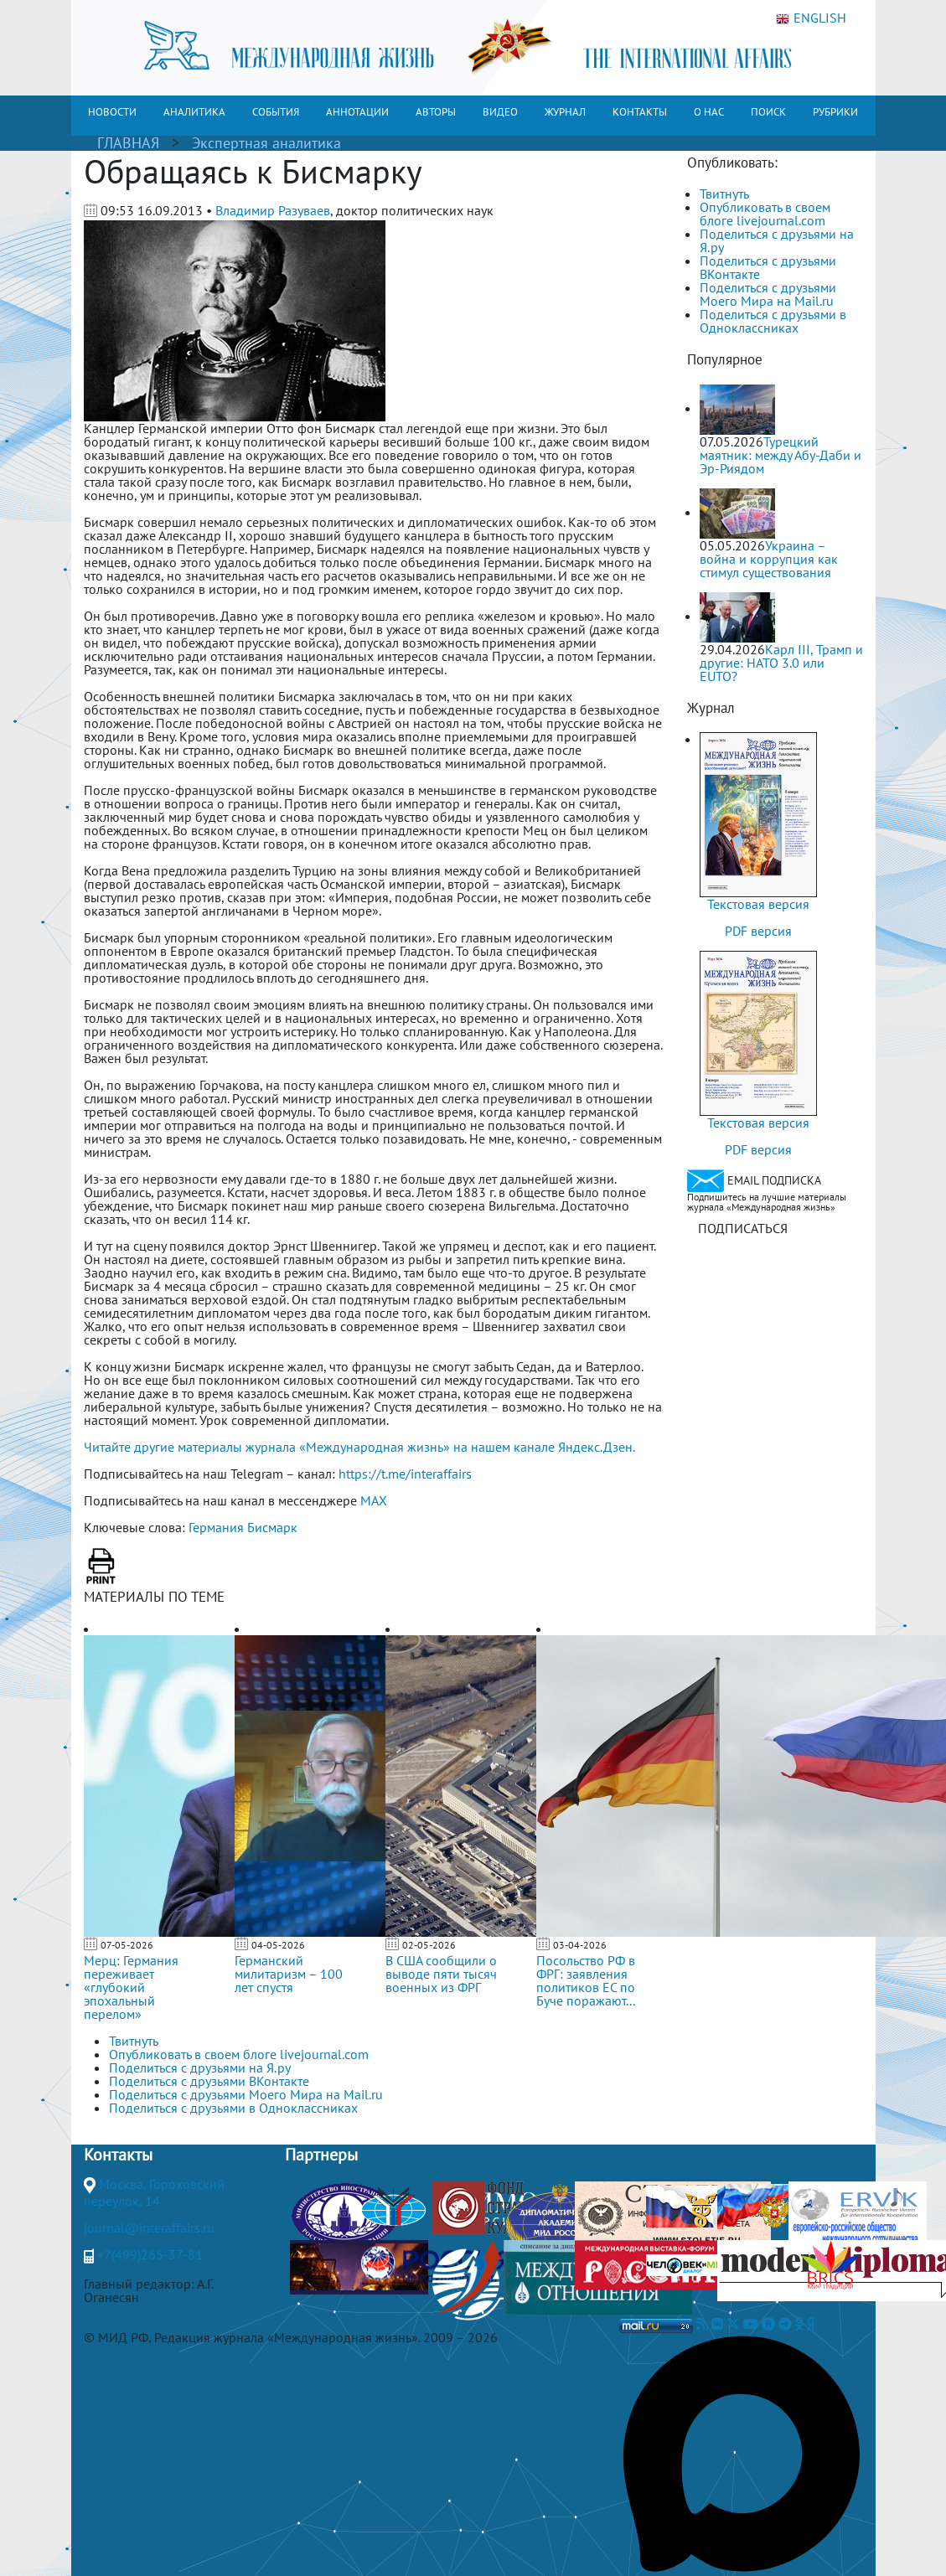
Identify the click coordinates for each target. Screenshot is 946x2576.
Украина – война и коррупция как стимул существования (769, 559)
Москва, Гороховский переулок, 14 (154, 2192)
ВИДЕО (500, 112)
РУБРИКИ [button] (835, 112)
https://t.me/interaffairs (405, 1473)
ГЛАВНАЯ (128, 142)
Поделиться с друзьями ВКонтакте (768, 267)
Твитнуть (724, 193)
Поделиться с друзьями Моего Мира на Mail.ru (768, 294)
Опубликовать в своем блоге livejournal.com (765, 214)
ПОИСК (768, 112)
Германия (216, 1527)
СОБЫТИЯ (275, 112)
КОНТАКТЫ (640, 112)
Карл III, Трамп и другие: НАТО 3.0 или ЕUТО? (781, 662)
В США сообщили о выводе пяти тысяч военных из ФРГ (441, 1973)
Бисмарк (272, 1527)
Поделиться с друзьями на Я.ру (777, 240)
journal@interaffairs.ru (149, 2227)
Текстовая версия (758, 904)
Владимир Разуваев (272, 210)
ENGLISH (811, 18)
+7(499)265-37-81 (150, 2254)
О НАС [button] (709, 112)
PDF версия (758, 930)
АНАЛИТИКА (194, 112)
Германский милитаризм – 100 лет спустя (289, 1973)
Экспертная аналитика (266, 142)
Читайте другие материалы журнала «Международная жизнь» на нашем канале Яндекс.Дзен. (359, 1446)
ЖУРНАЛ (565, 112)
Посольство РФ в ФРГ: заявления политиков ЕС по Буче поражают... (585, 1980)
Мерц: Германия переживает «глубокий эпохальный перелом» (131, 1987)
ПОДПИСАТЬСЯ (743, 1228)
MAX (373, 1500)
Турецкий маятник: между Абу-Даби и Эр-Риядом (780, 455)
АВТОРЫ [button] (436, 112)
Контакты (118, 2155)
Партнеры (321, 2155)
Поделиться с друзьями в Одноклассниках (773, 321)
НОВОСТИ (112, 112)
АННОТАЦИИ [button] (357, 112)
